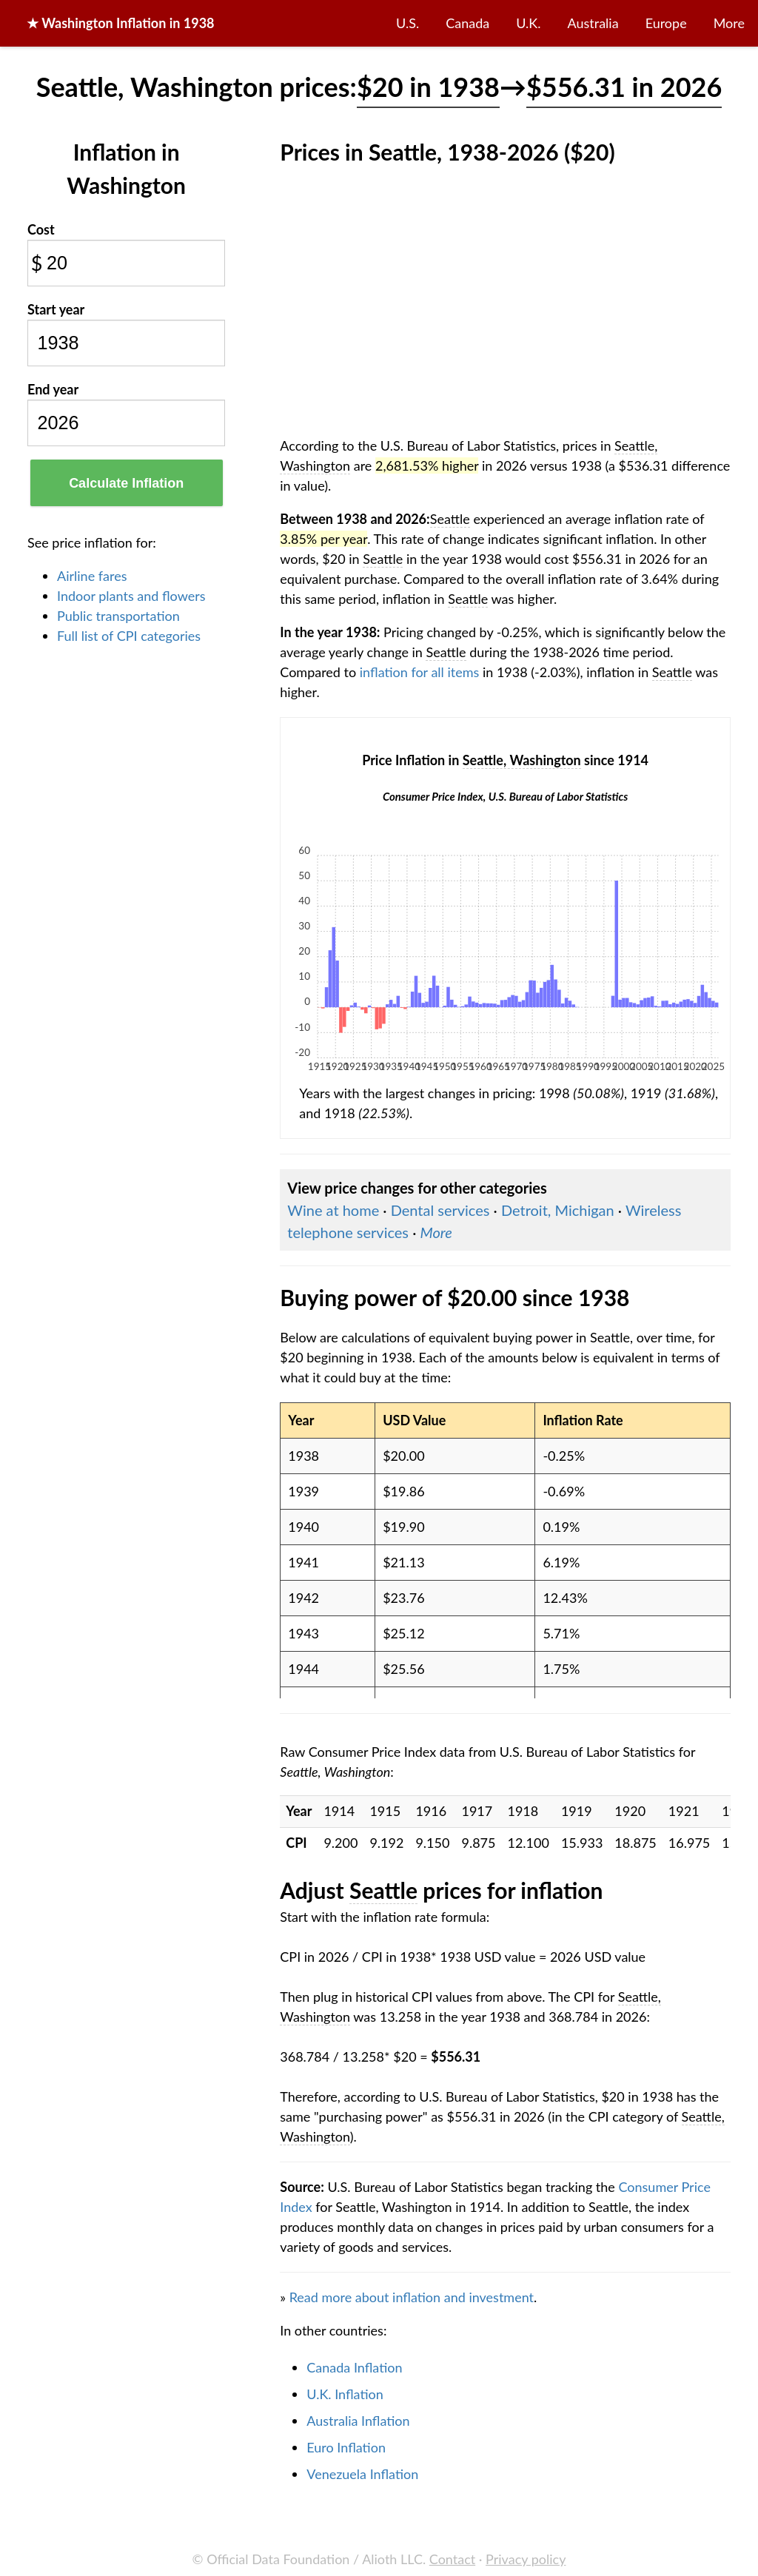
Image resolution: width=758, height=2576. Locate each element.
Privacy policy (526, 2559)
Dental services (440, 1210)
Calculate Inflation (126, 483)
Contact (452, 2559)
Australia (593, 23)
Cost (41, 229)
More (729, 23)
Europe (666, 23)
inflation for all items (420, 672)
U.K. (528, 23)
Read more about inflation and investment (411, 2297)
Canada (467, 23)
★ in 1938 (121, 23)
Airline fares (92, 576)
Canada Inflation (354, 2367)
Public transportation (118, 616)
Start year (55, 309)
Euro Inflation (346, 2447)
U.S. (407, 23)
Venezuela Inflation (362, 2474)
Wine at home (333, 1210)
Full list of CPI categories (129, 636)
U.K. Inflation (344, 2394)
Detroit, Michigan (557, 1210)
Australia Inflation (357, 2420)
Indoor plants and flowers (131, 596)
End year (52, 389)
